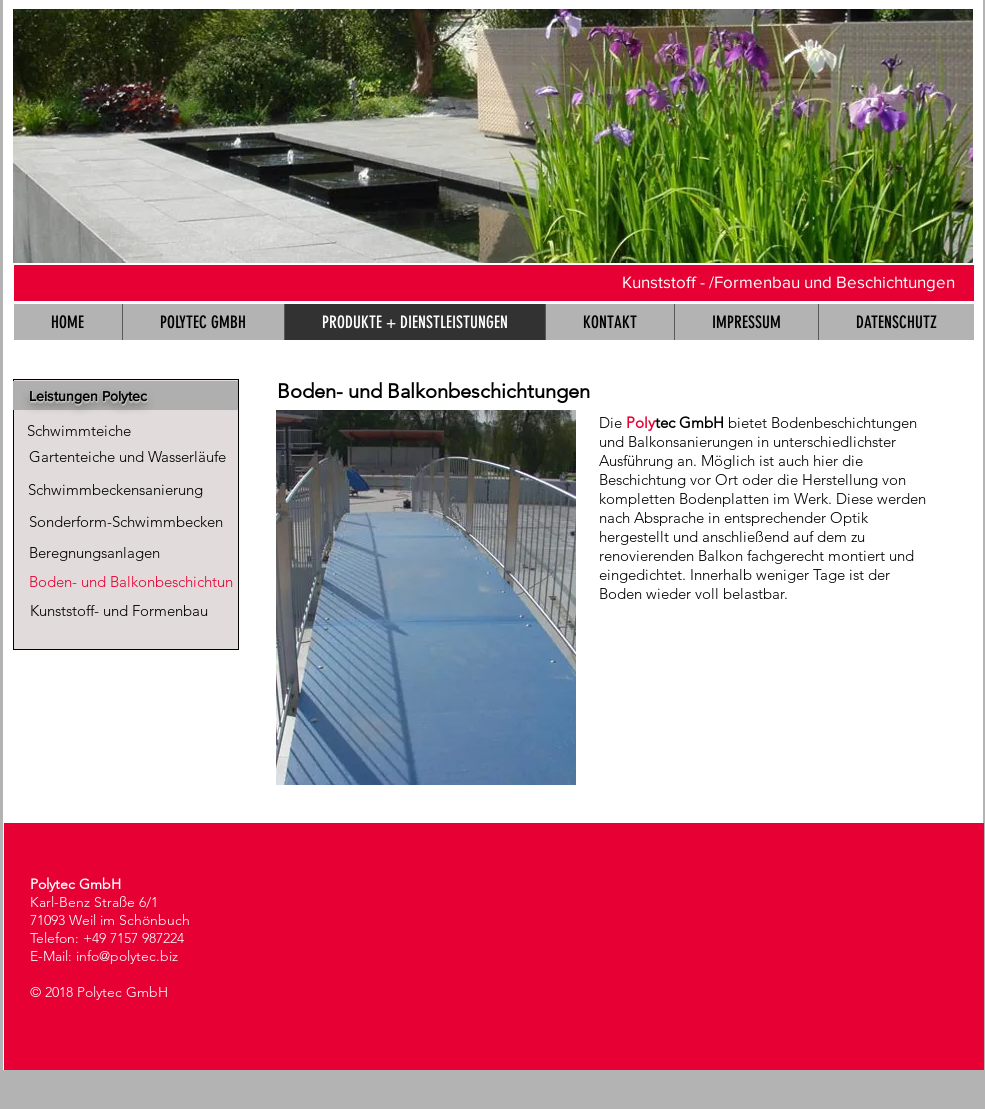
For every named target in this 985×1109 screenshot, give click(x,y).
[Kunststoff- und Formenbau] (119, 610)
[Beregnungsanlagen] (94, 552)
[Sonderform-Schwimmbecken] (126, 521)
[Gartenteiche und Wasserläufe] (127, 456)
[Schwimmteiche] (79, 430)
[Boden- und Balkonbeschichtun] (131, 581)
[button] (493, 136)
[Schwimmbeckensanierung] (115, 489)
